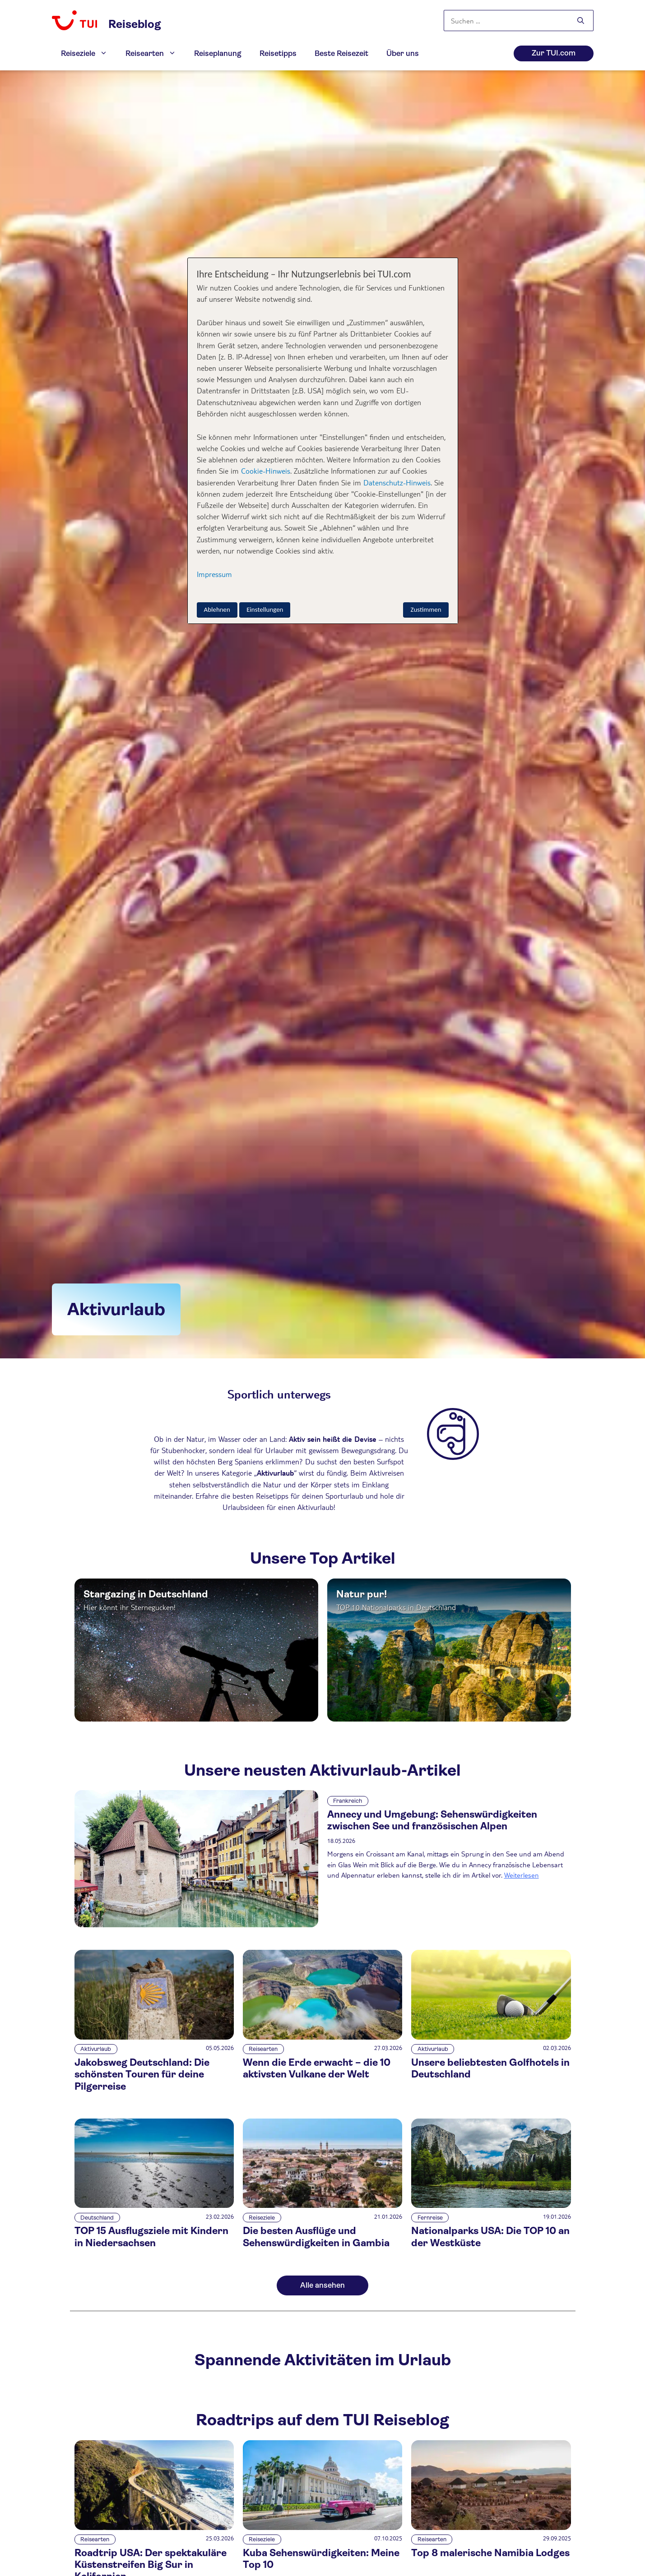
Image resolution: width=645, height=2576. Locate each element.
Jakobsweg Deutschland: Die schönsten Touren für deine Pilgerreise (141, 2074)
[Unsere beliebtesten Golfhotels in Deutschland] (491, 2037)
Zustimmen (425, 609)
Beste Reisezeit (341, 53)
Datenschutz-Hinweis (397, 482)
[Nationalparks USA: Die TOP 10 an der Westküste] (491, 2205)
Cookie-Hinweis (264, 470)
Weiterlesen (521, 1874)
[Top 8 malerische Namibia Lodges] (491, 2527)
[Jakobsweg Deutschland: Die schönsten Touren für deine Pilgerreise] (154, 2037)
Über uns (402, 53)
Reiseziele (88, 53)
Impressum (214, 574)
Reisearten (155, 53)
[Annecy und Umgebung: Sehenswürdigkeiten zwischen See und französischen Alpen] (196, 1858)
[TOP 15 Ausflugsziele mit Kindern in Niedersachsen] (154, 2205)
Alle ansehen (322, 2285)
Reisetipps (278, 53)
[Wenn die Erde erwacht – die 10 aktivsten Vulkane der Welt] (322, 2037)
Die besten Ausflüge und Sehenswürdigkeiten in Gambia (316, 2236)
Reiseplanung (217, 53)
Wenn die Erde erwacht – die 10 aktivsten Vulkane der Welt (316, 2068)
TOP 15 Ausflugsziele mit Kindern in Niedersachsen (151, 2236)
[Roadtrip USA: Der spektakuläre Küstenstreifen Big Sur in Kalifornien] (154, 2527)
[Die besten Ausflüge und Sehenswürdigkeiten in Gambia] (322, 2205)
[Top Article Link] (196, 1650)
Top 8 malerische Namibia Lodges (490, 2552)
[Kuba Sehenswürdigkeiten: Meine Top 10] (322, 2527)
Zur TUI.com (553, 53)
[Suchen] (581, 21)
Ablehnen (217, 609)
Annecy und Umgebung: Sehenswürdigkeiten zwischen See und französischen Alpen (432, 1820)
